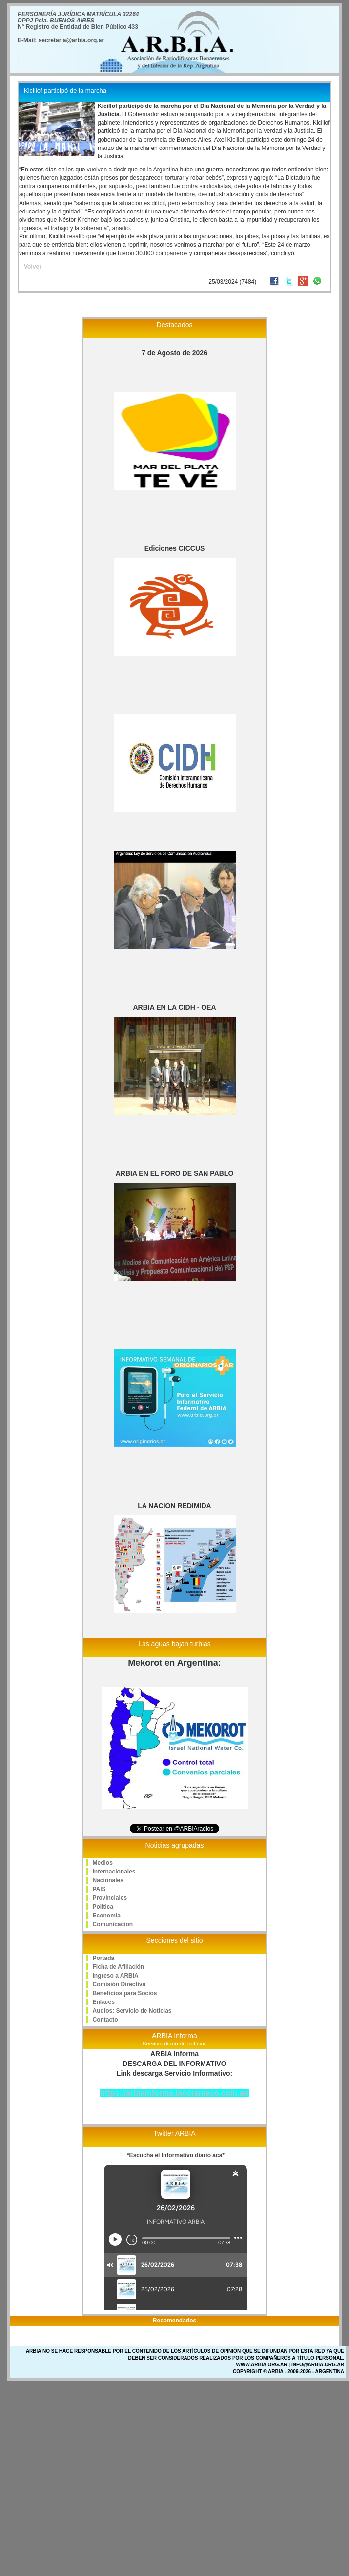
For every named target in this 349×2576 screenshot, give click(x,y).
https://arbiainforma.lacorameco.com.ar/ (174, 2093)
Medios (103, 1862)
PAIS (99, 1889)
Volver (32, 266)
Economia (107, 1915)
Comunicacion (113, 1924)
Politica (103, 1906)
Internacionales (114, 1871)
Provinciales (110, 1898)
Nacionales (108, 1880)
